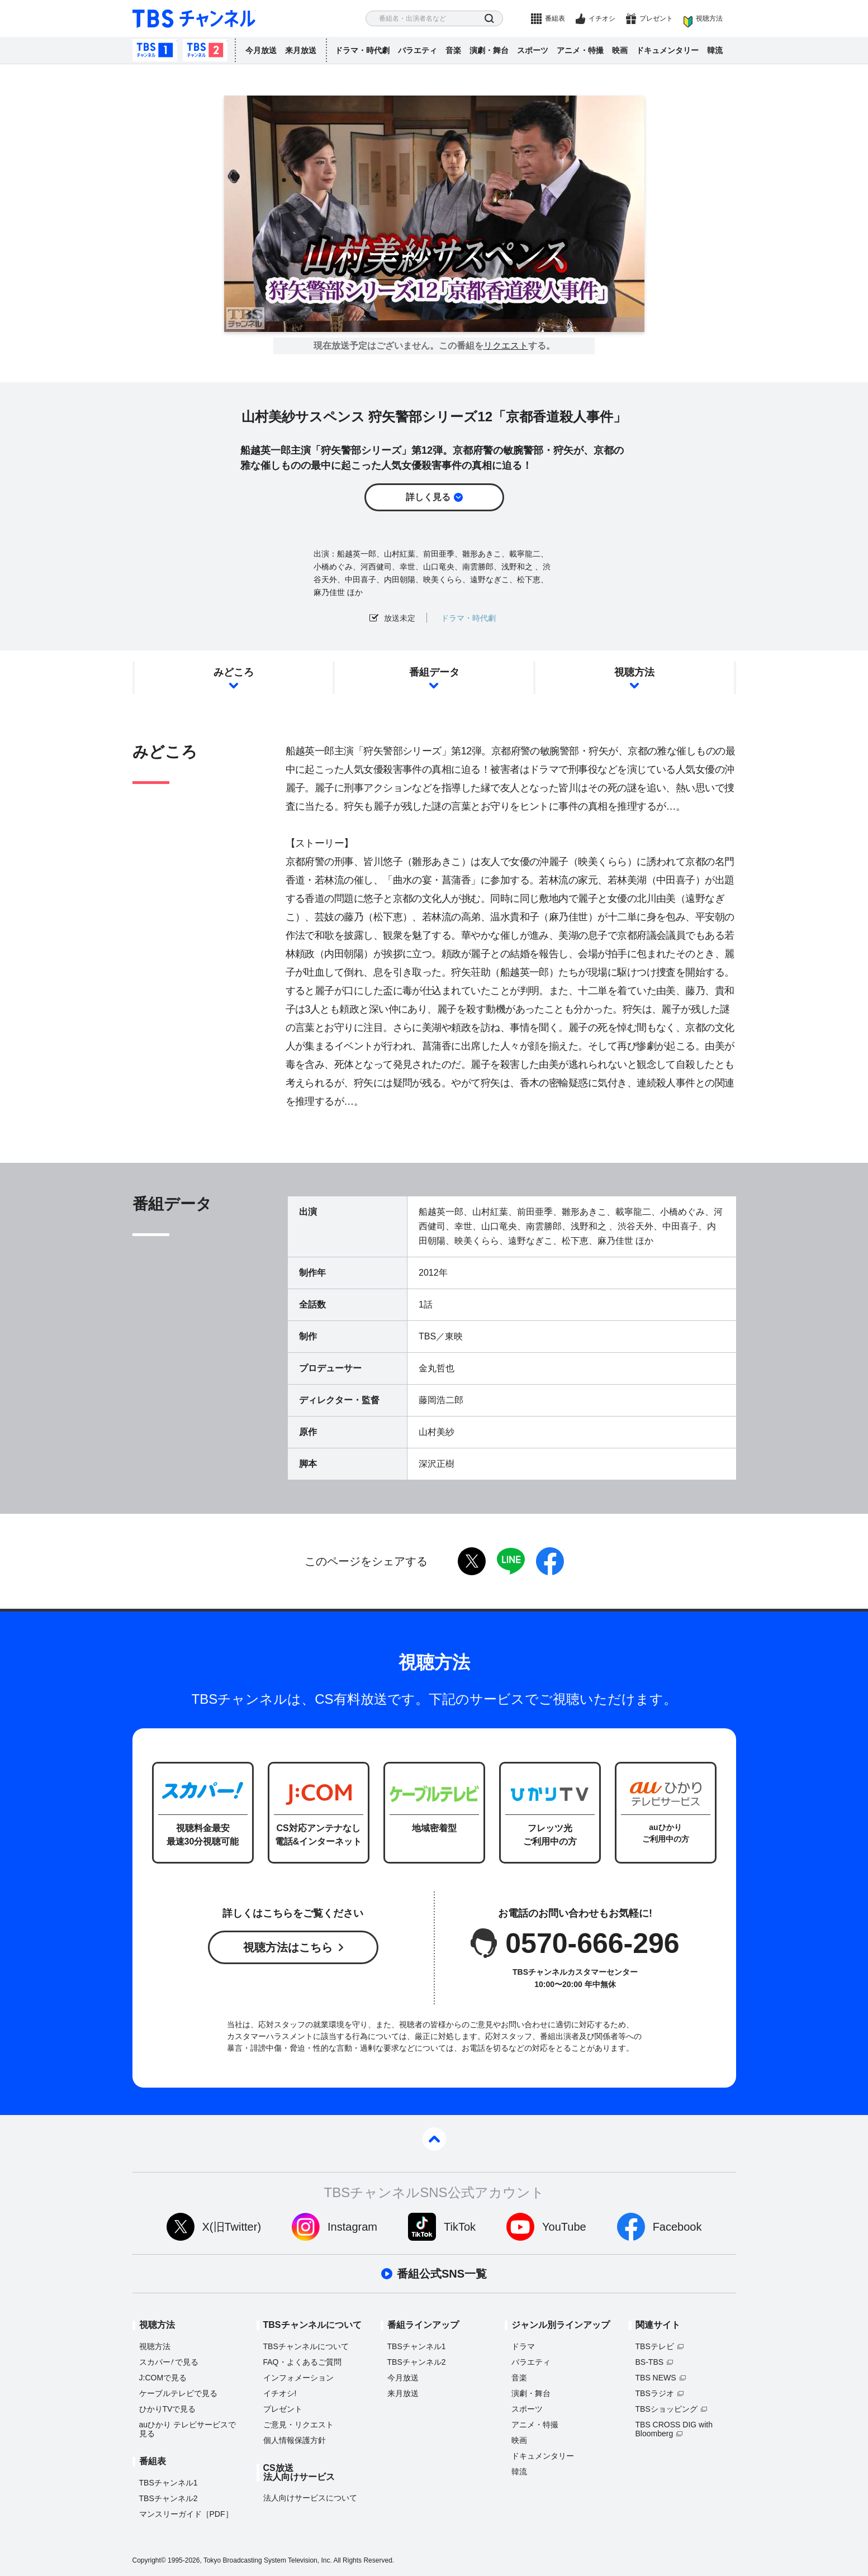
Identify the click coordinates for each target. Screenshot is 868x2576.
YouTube (564, 2227)
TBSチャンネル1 (154, 50)
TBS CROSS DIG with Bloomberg (674, 2429)
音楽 (453, 50)
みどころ (234, 672)
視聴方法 (709, 18)
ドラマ (523, 2346)
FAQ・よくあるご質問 (302, 2362)
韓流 (715, 50)
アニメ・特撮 (580, 50)
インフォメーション (298, 2377)
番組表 (555, 18)
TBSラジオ (654, 2393)
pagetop (434, 2139)
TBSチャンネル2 (205, 50)
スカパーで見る (169, 2362)
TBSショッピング (666, 2408)
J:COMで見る (163, 2377)
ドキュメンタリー (667, 50)
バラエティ (417, 50)
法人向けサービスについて (310, 2497)
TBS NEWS (655, 2377)
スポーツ (532, 50)
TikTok (460, 2227)
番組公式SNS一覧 (442, 2273)
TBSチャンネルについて (306, 2346)
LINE (511, 1561)
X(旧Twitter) (232, 2227)
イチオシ (602, 18)
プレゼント (656, 18)
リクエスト (505, 345)
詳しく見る (428, 497)
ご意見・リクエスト (298, 2424)
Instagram (352, 2227)
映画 (620, 50)
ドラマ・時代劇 (362, 50)
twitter (472, 1561)
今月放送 (261, 50)
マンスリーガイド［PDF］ (186, 2514)
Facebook (677, 2227)
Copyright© (149, 2560)
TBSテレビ (654, 2346)
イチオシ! (280, 2393)
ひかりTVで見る (167, 2408)
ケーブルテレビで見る (178, 2393)
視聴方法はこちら (288, 1947)
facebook (550, 1561)
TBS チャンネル (193, 18)
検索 (489, 18)
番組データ (434, 672)
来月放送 (300, 50)
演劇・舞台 (489, 50)
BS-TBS (649, 2362)
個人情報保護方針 (294, 2440)
